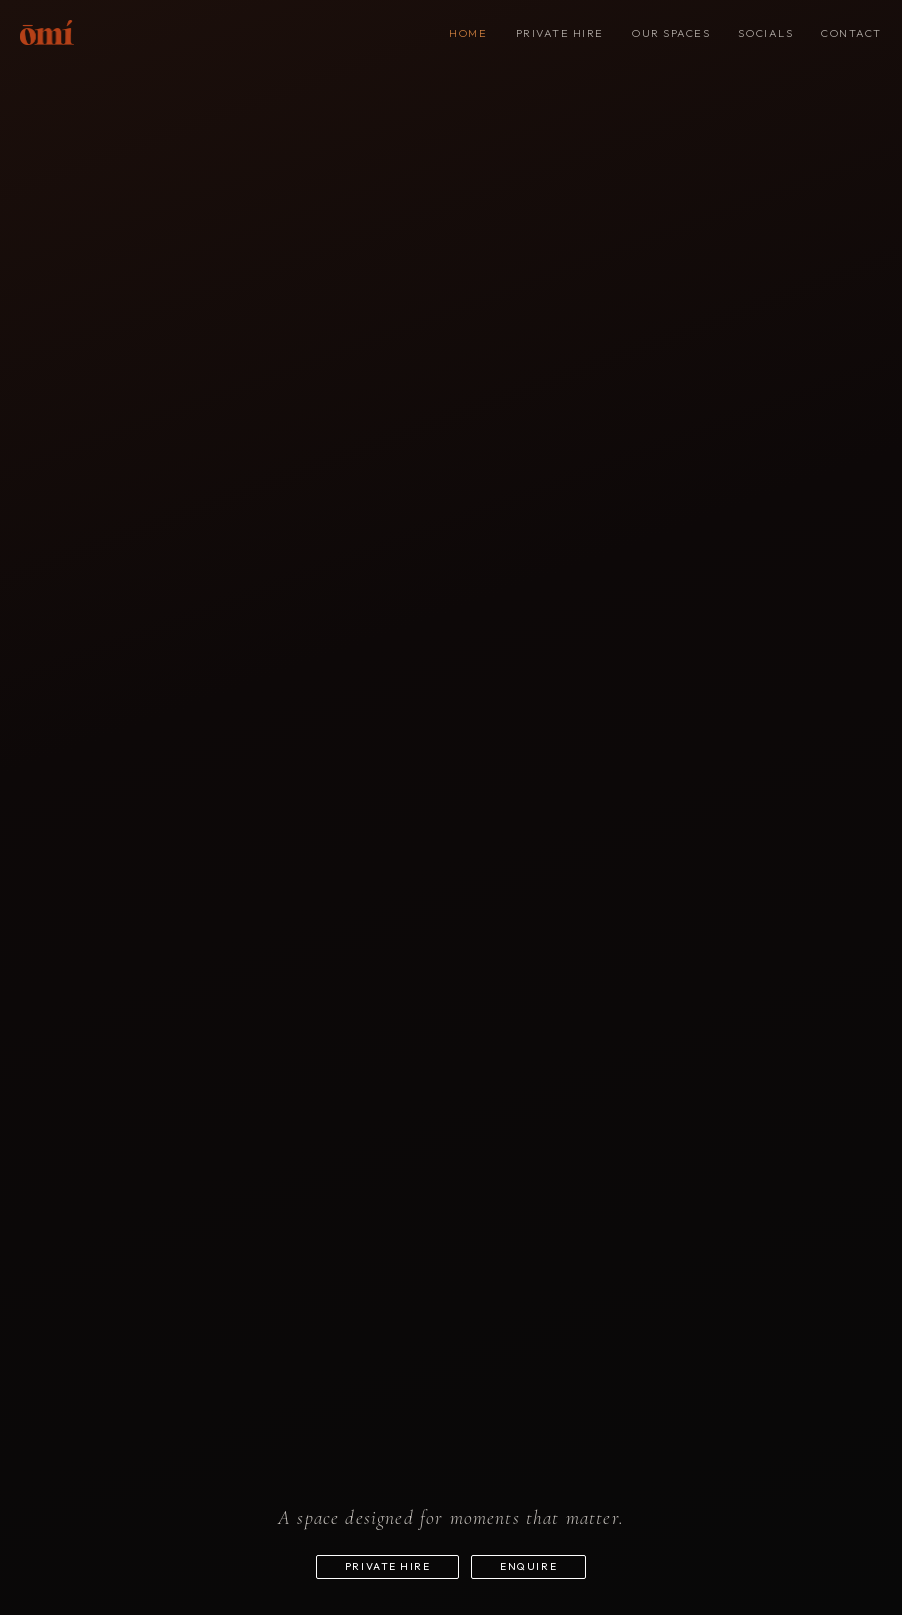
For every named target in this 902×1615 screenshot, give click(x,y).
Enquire (543, 1557)
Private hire (560, 33)
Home (468, 33)
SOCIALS (765, 33)
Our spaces (671, 33)
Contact (851, 33)
